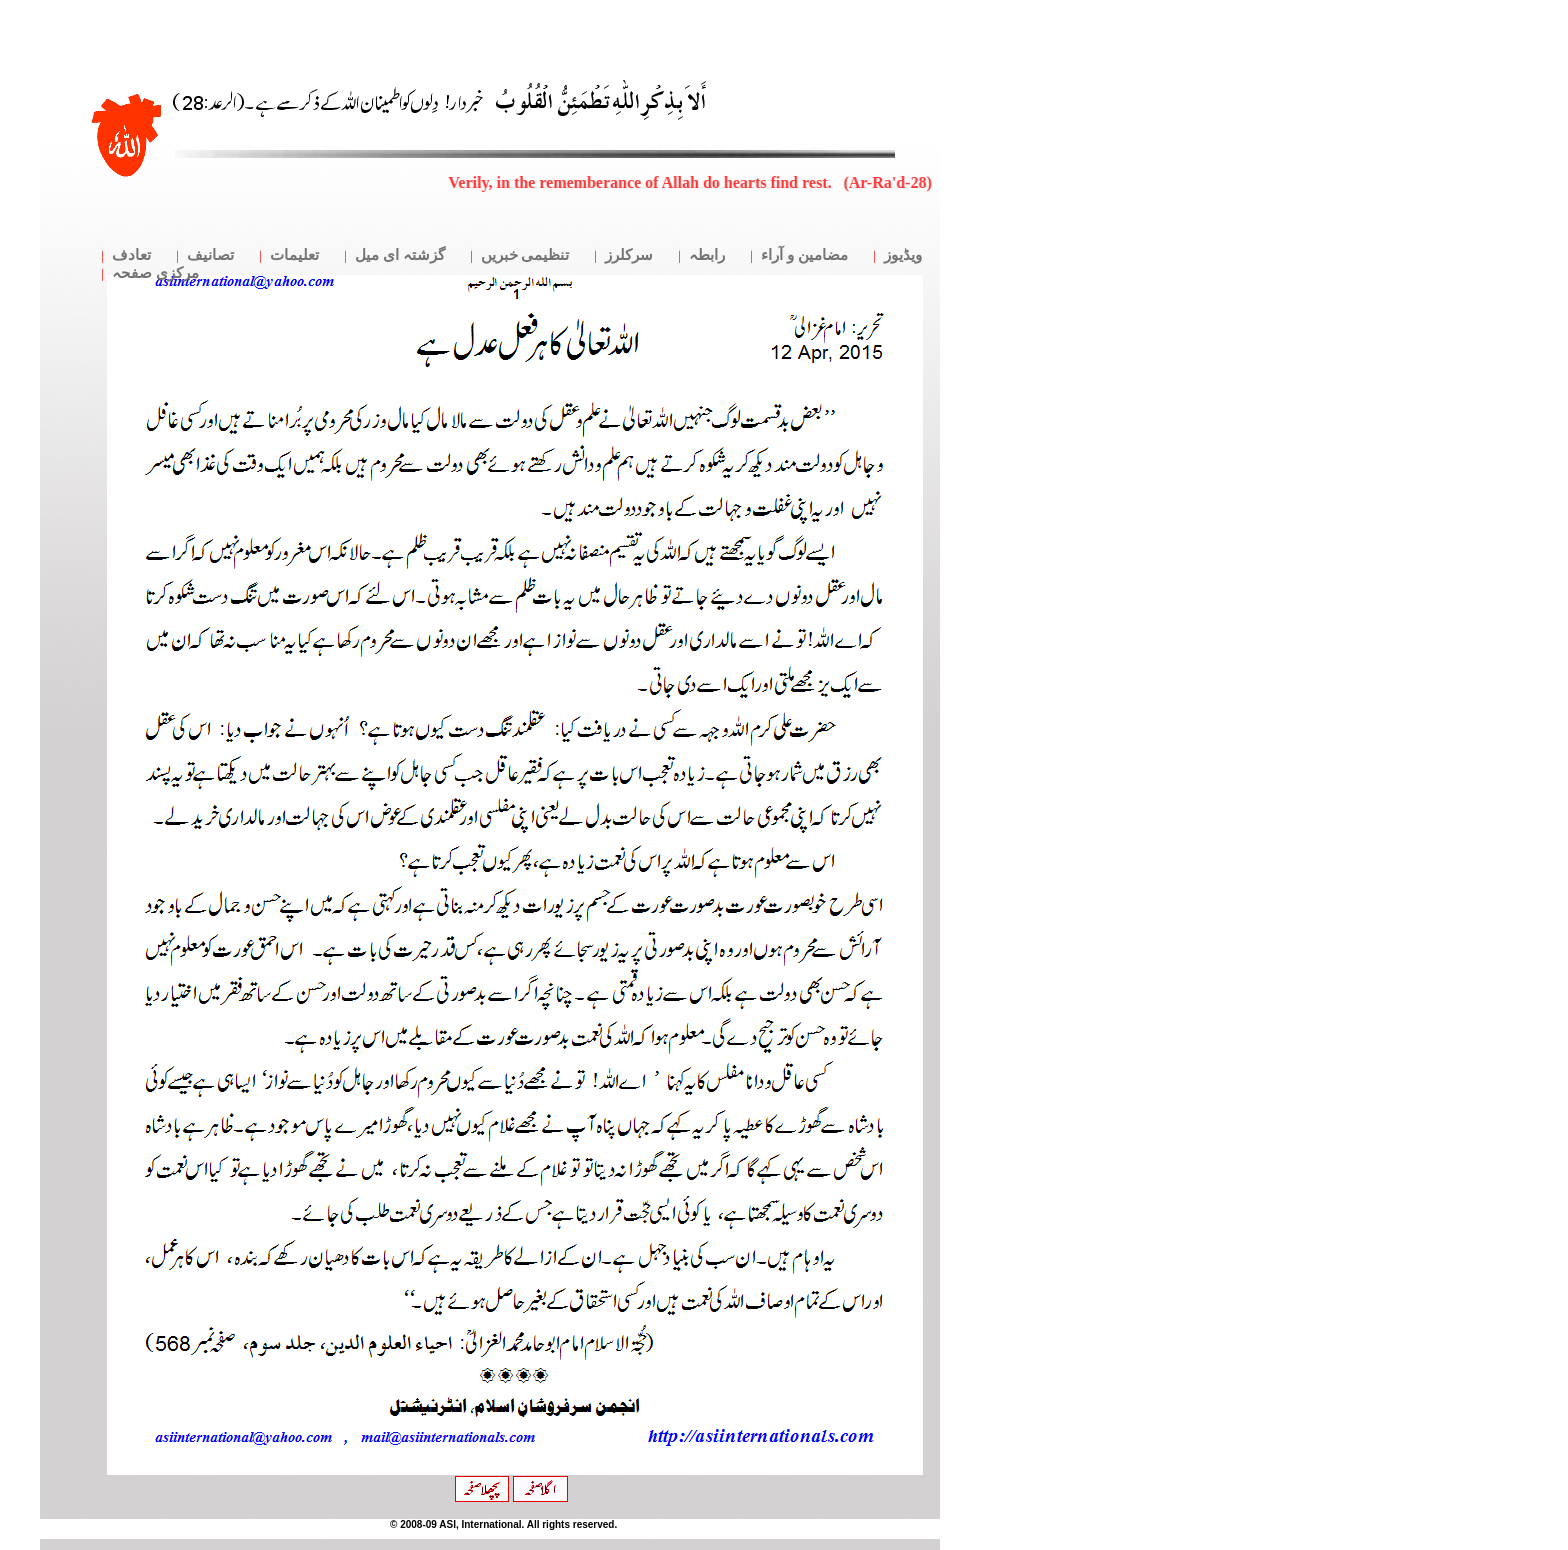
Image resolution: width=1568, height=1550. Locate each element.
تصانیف (210, 255)
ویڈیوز (903, 255)
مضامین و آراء (804, 255)
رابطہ (707, 255)
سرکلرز (629, 255)
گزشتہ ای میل (400, 255)
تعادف (131, 255)
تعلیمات (294, 255)
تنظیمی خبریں (525, 255)
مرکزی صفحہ (155, 273)
